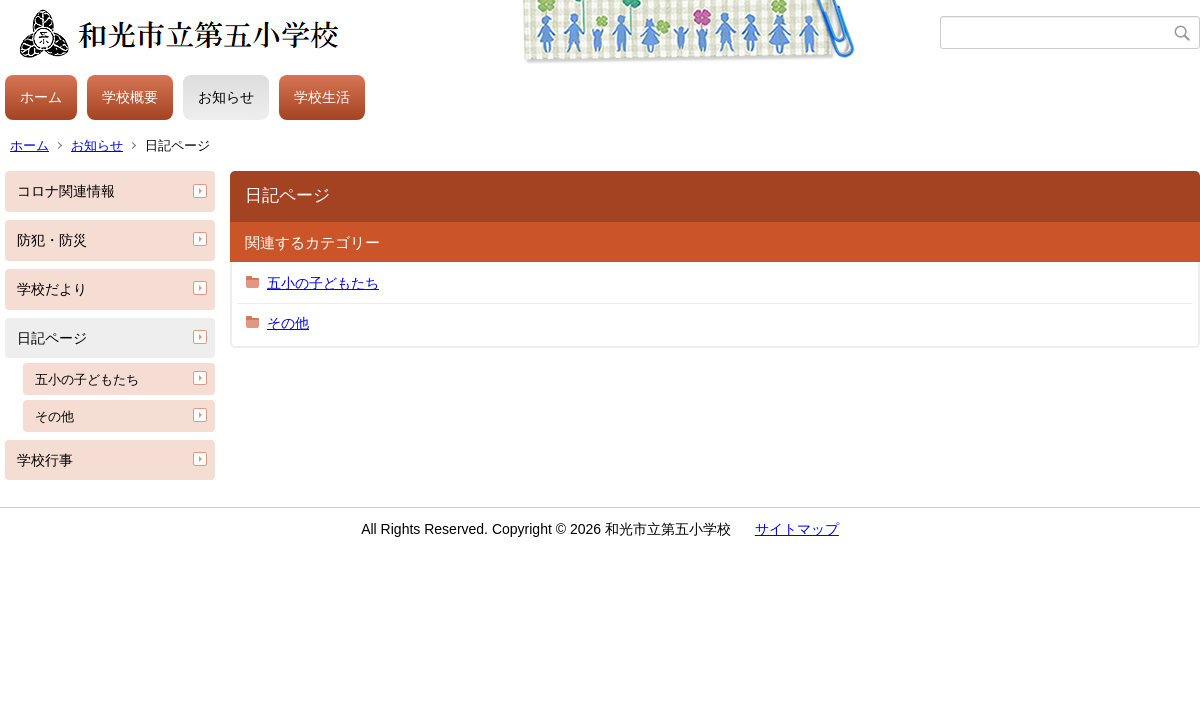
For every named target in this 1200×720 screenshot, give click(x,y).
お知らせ (226, 97)
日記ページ (52, 338)
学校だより (52, 289)
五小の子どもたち (87, 379)
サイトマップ (797, 529)
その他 (54, 416)
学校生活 (322, 97)
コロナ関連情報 (66, 191)
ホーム (41, 97)
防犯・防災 (52, 240)
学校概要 (130, 97)
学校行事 (45, 460)
